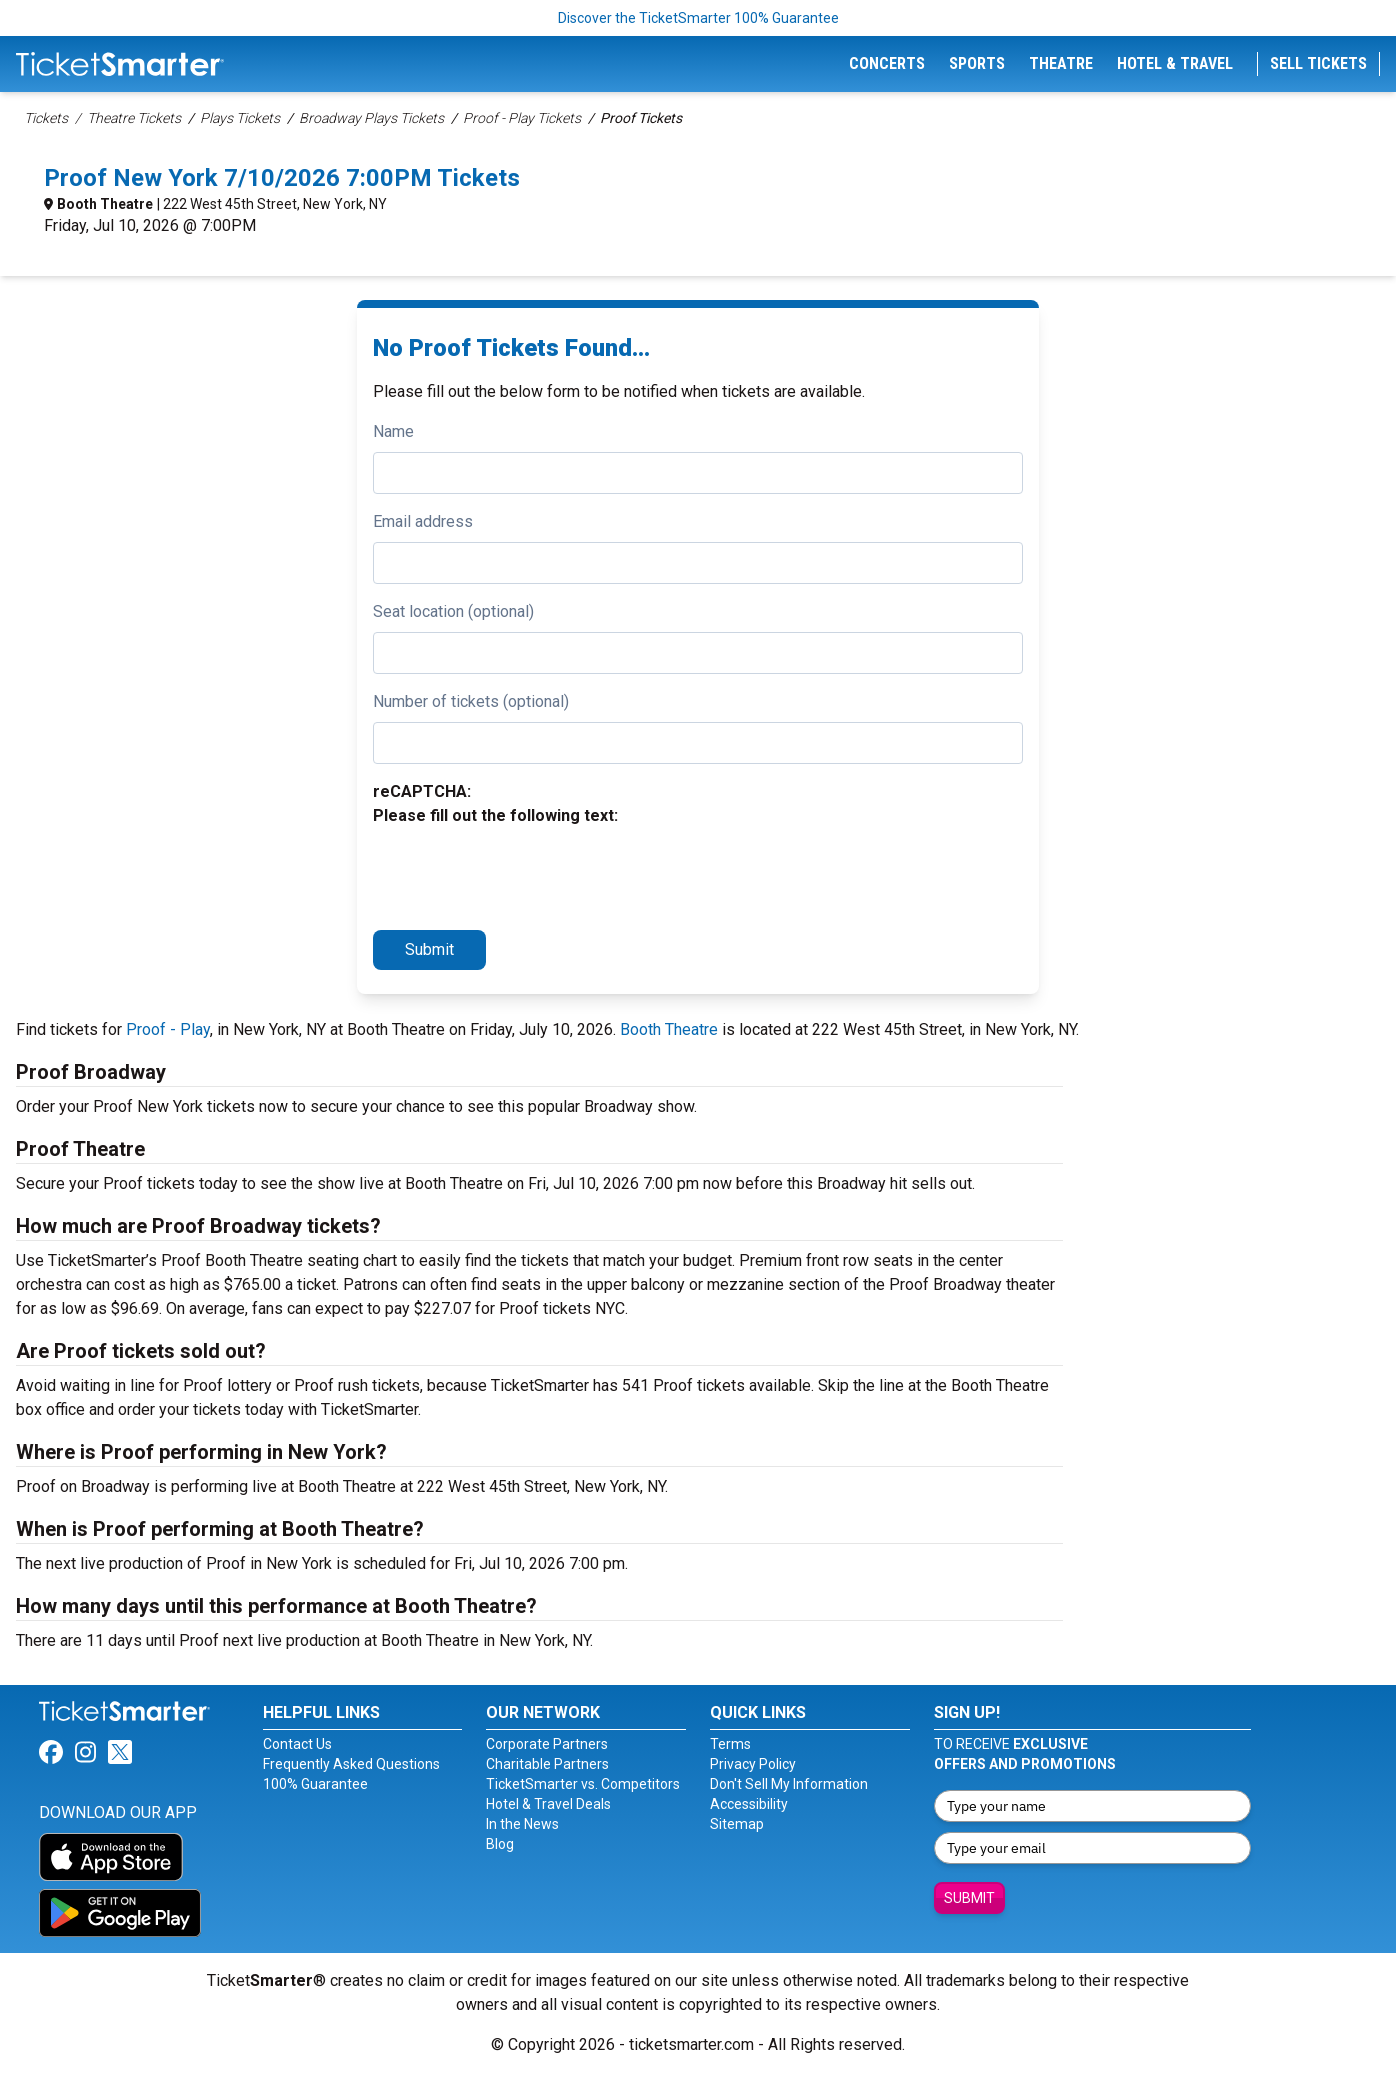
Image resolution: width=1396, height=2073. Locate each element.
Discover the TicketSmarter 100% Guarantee (698, 18)
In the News (522, 1824)
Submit (429, 949)
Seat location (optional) (453, 611)
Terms (730, 1744)
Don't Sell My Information (789, 1784)
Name (393, 431)
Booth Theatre (105, 204)
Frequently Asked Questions (351, 1764)
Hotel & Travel (1175, 63)
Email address (423, 521)
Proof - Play (168, 1029)
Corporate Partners (547, 1744)
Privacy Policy (753, 1764)
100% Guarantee (315, 1784)
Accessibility (749, 1804)
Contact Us (297, 1744)
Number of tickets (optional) (471, 701)
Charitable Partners (547, 1764)
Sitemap (737, 1824)
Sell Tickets (1318, 63)
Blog (500, 1844)
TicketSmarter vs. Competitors (583, 1784)
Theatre (1061, 63)
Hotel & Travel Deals (548, 1804)
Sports (977, 63)
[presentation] (525, 875)
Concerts (887, 63)
